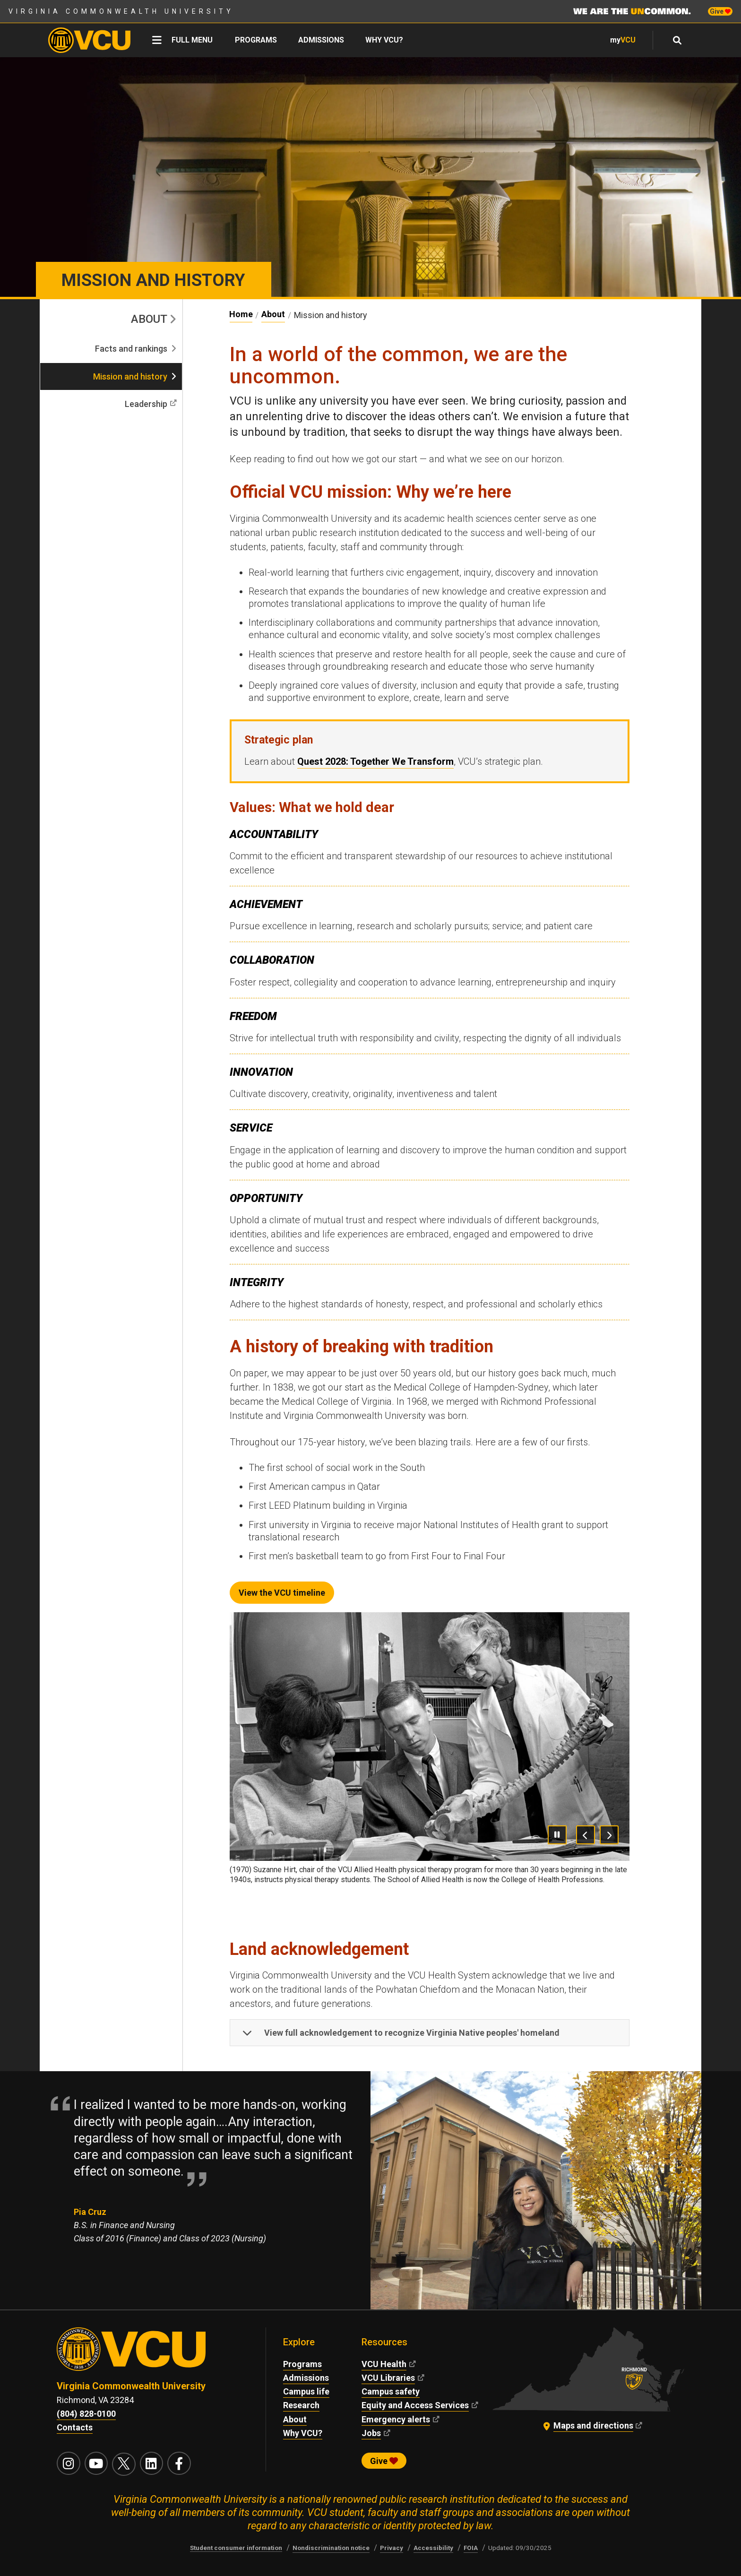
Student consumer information (236, 2547)
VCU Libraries (388, 2378)
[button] (429, 2033)
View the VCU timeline (282, 1593)
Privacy (391, 2547)
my (623, 40)
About (149, 319)
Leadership (146, 404)
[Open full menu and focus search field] (677, 40)
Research (301, 2405)
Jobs (371, 2433)
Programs (256, 39)
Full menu (192, 39)
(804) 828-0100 (86, 2414)
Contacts (75, 2427)
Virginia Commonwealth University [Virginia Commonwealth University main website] (131, 2386)
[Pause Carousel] (557, 1834)
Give (720, 11)
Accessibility (433, 2547)
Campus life (306, 2391)
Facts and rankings (131, 349)
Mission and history (130, 376)
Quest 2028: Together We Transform (375, 761)
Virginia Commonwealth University (121, 11)
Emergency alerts (396, 2419)
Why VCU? (384, 39)
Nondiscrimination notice (331, 2547)
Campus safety (391, 2391)
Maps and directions (593, 2425)
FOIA (471, 2547)
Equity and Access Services (415, 2405)
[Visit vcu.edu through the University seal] (153, 2353)
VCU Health (384, 2364)
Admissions (321, 39)
